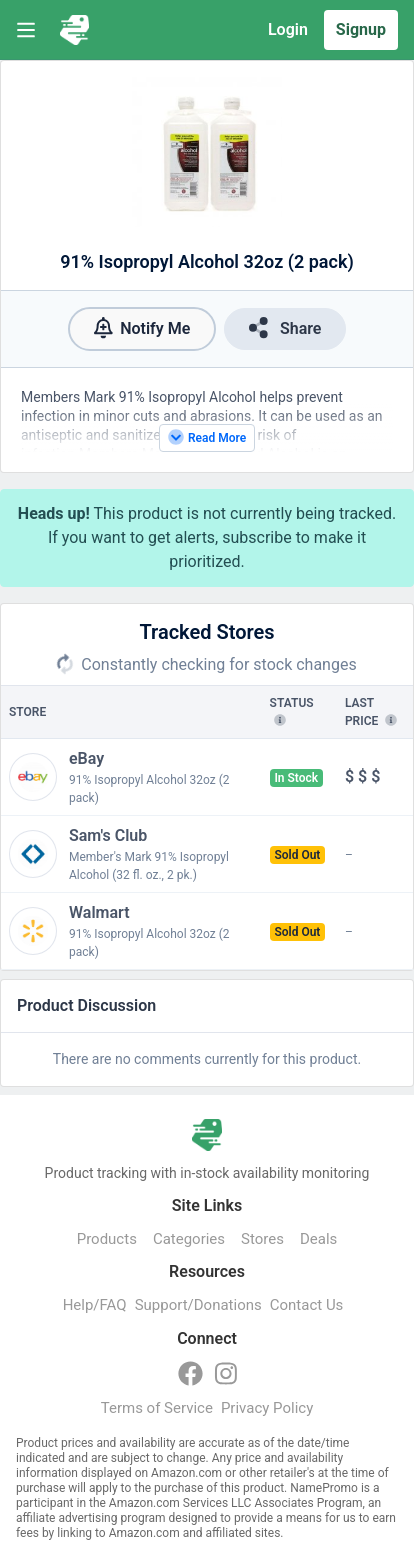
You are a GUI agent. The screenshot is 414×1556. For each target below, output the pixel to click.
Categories (189, 1239)
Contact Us (307, 1305)
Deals (318, 1239)
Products (107, 1239)
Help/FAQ (95, 1305)
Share (285, 327)
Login (288, 29)
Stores (262, 1239)
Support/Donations (198, 1305)
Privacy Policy (267, 1408)
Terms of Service (157, 1408)
